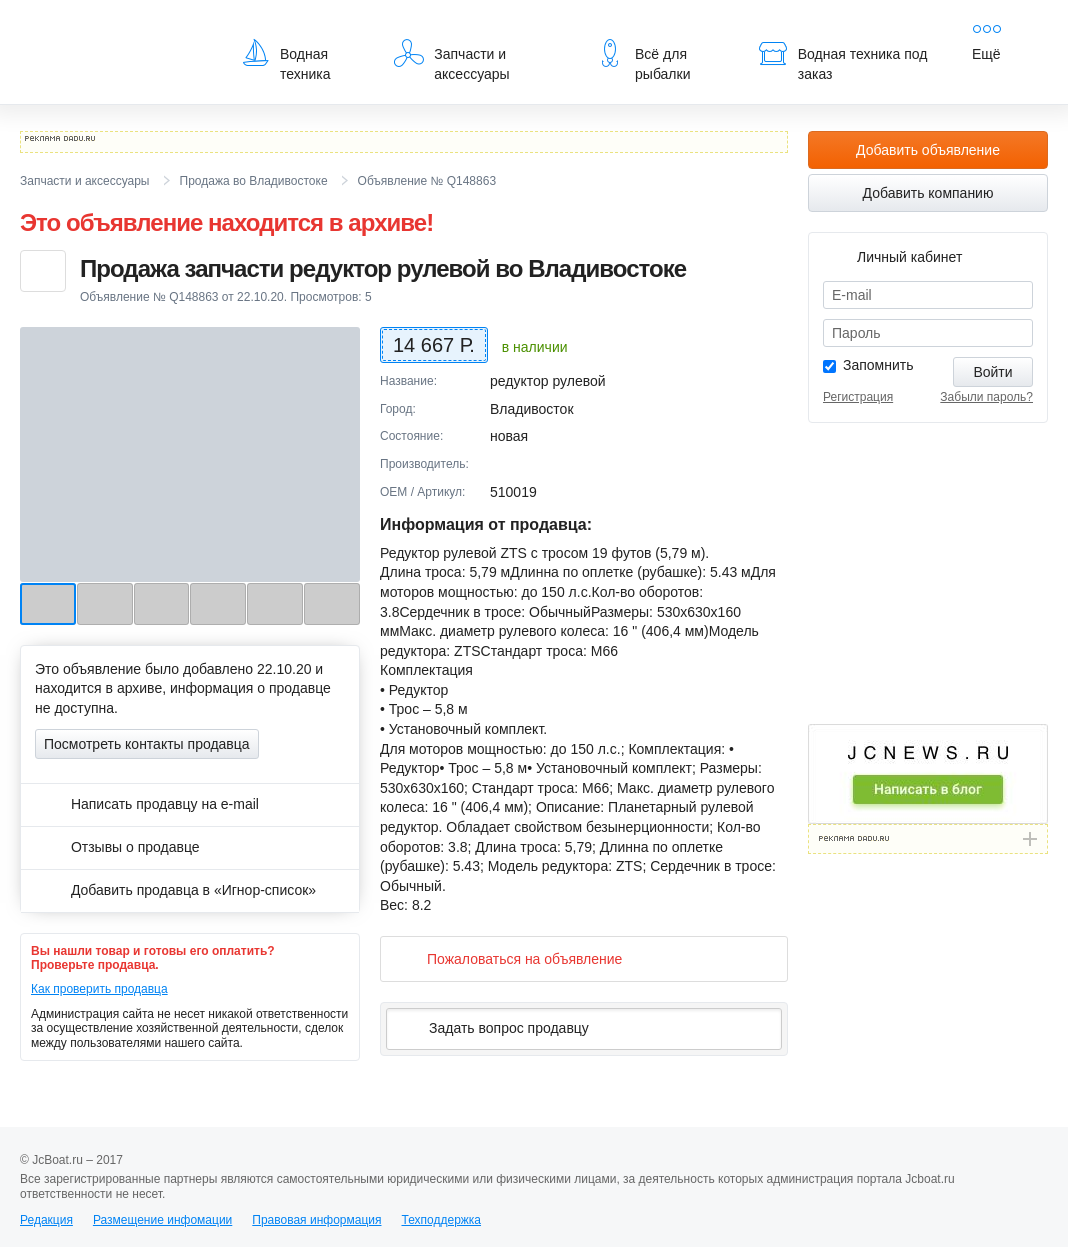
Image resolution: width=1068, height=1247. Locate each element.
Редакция (46, 1220)
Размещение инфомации (162, 1220)
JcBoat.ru (116, 30)
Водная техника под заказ (843, 60)
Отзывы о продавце (117, 847)
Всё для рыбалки (642, 60)
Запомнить (878, 365)
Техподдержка (441, 1220)
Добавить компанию (928, 193)
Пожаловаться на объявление (508, 958)
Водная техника (285, 60)
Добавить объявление (928, 150)
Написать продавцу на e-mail (147, 804)
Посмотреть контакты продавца (147, 744)
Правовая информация (316, 1220)
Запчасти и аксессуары (451, 60)
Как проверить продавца (99, 989)
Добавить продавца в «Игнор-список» (175, 890)
